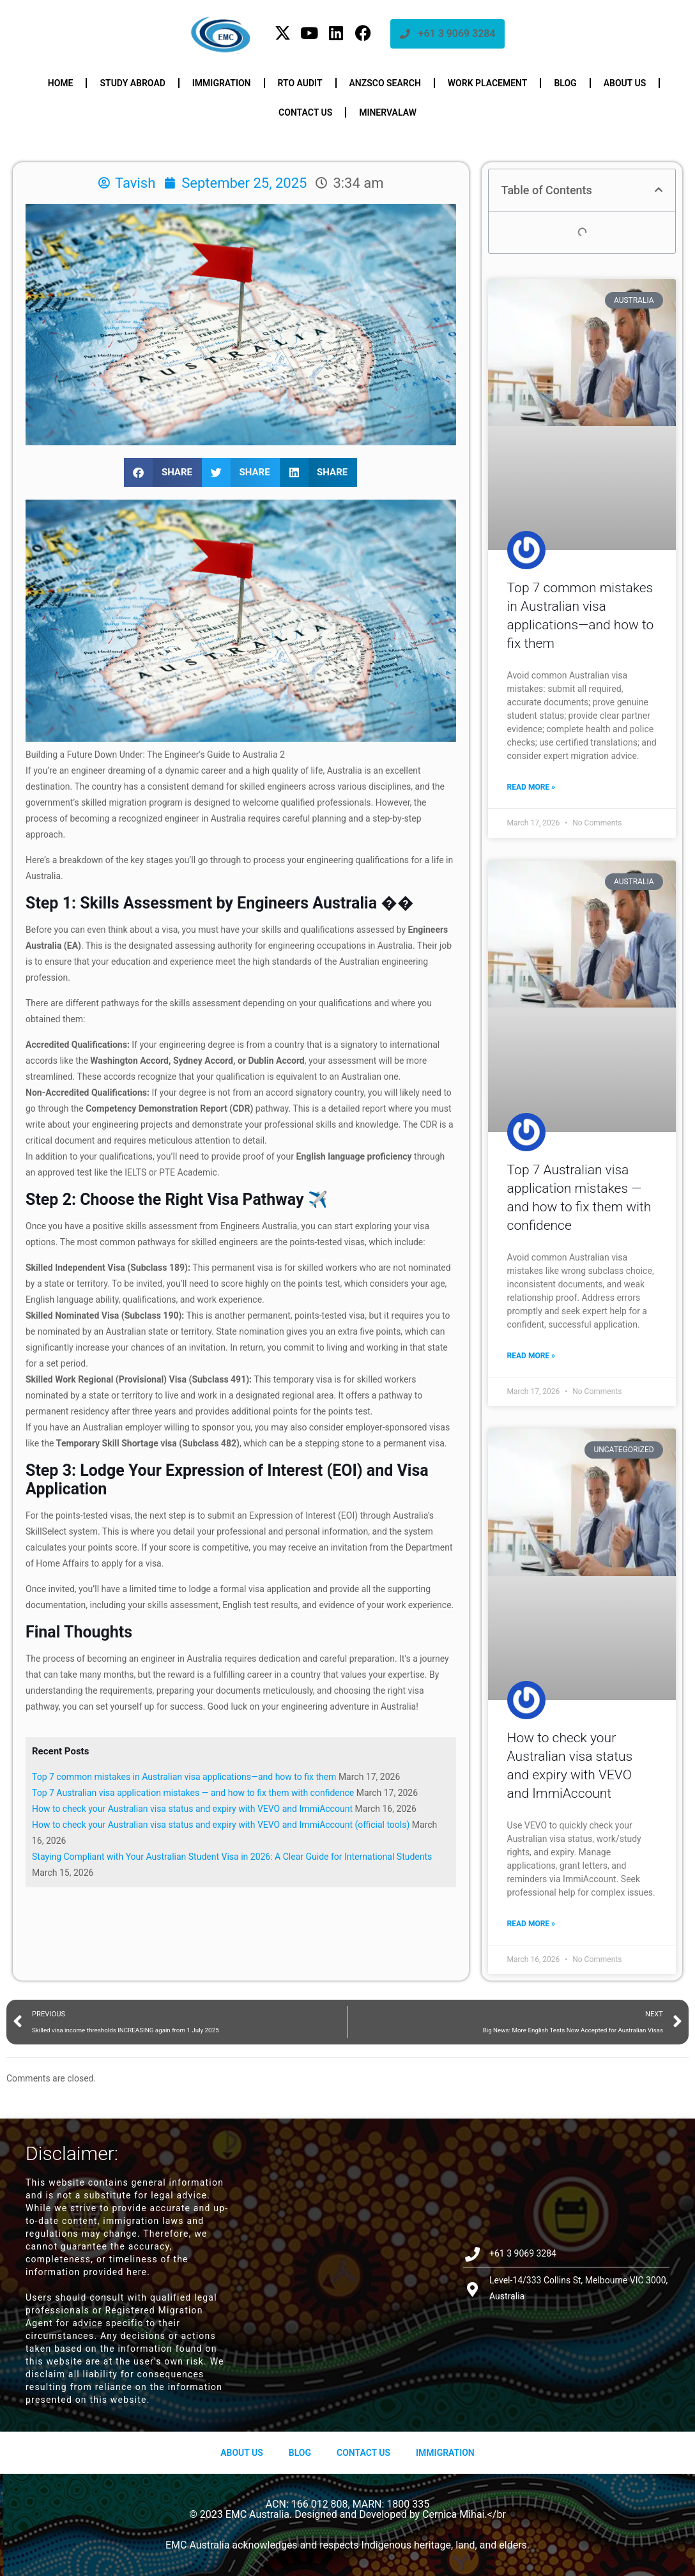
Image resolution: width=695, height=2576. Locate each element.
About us (625, 83)
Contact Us (363, 2453)
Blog (565, 83)
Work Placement (488, 83)
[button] (163, 472)
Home (60, 83)
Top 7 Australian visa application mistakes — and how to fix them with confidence (193, 1793)
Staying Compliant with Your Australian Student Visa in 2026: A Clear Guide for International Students (232, 1856)
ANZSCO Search (385, 83)
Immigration (221, 83)
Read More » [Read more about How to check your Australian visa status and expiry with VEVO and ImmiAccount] (531, 1923)
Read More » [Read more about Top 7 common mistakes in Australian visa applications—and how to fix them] (531, 787)
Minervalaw (387, 112)
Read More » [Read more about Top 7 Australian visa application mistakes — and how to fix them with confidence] (531, 1355)
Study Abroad (132, 83)
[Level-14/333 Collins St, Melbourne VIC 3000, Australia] (348, 2275)
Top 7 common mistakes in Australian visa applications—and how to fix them (184, 1777)
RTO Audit (300, 83)
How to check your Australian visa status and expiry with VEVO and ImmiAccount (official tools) (220, 1825)
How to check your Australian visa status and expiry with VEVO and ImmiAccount (192, 1809)
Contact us (305, 112)
